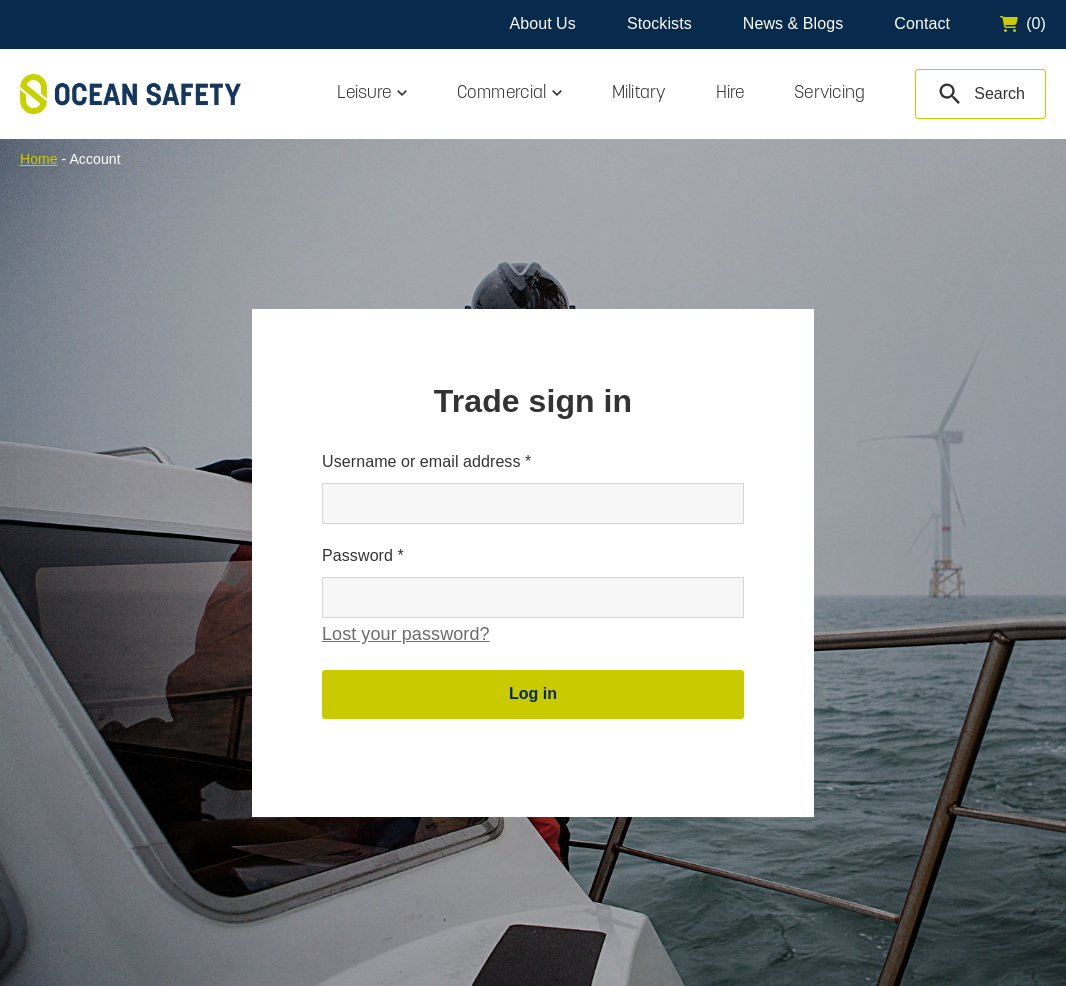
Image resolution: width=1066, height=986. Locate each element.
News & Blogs (793, 23)
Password (363, 555)
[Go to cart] (1023, 24)
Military (639, 93)
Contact (922, 23)
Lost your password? (406, 634)
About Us (542, 23)
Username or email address (426, 461)
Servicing (829, 93)
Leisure (364, 93)
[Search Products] (980, 94)
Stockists (659, 23)
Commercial (501, 93)
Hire (730, 93)
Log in (533, 693)
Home (39, 159)
